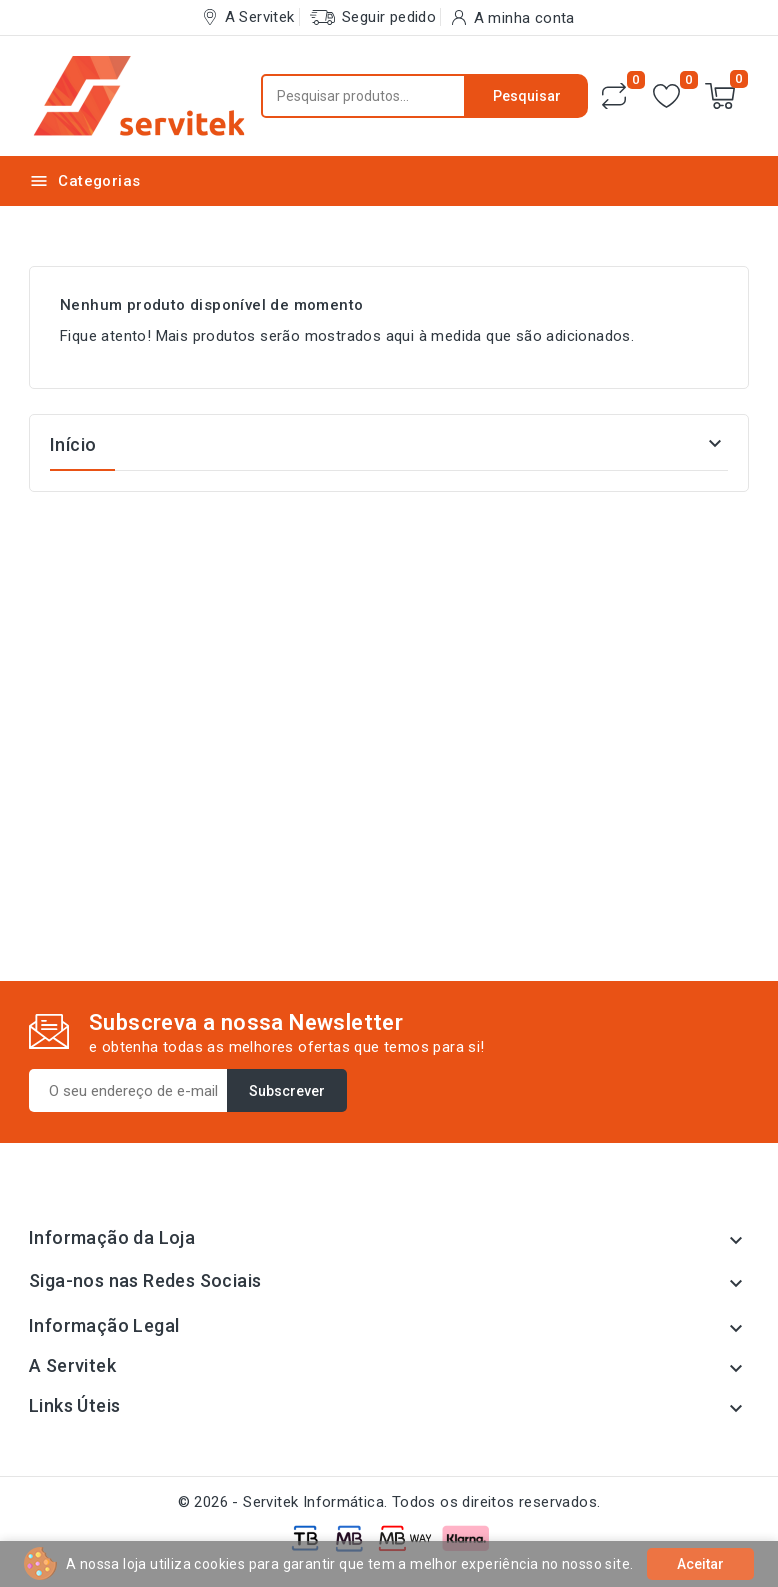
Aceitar (700, 1564)
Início (73, 444)
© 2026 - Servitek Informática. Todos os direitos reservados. (389, 1502)
